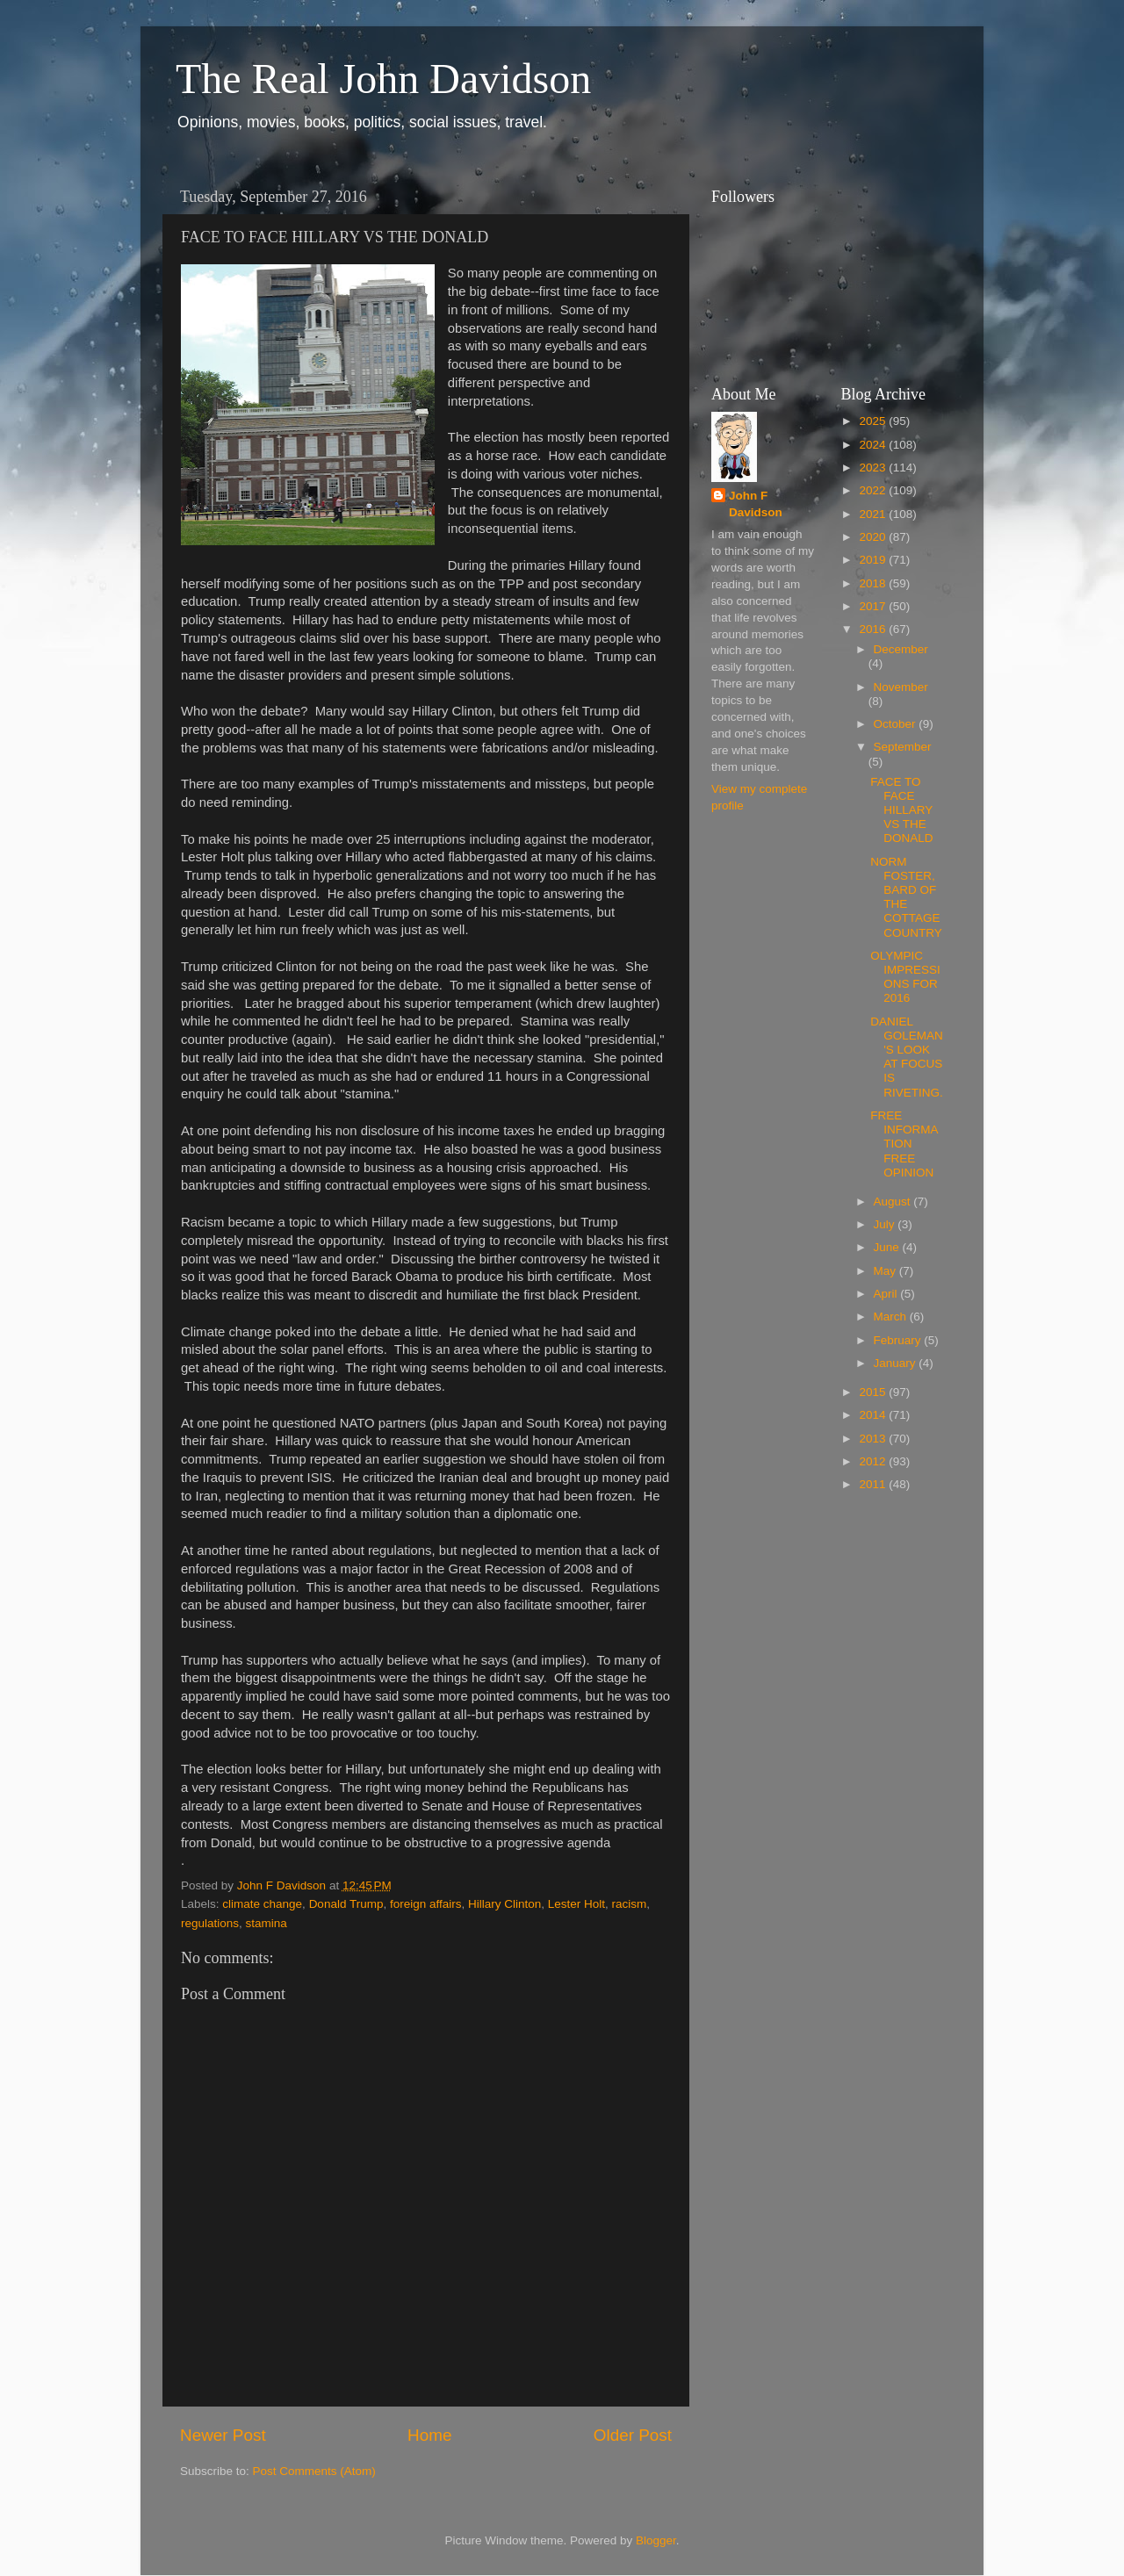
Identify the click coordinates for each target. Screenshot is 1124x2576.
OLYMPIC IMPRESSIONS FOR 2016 (905, 977)
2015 (874, 1392)
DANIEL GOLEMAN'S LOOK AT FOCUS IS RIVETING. (906, 1057)
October (896, 723)
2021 (874, 514)
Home (429, 2435)
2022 (874, 490)
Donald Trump (346, 1903)
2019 (874, 559)
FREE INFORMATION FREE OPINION (904, 1144)
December (901, 649)
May (886, 1270)
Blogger (656, 2540)
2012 (874, 1461)
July (886, 1224)
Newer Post (223, 2435)
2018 (874, 583)
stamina (266, 1923)
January (896, 1363)
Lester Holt (576, 1903)
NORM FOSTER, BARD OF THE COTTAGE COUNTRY (906, 897)
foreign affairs (426, 1903)
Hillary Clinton (504, 1903)
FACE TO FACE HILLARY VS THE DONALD (901, 810)
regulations (210, 1923)
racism (629, 1903)
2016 (874, 629)
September (903, 746)
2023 (874, 467)
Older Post (633, 2435)
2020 (874, 536)
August (894, 1201)
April (887, 1293)
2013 (874, 1438)
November (901, 687)
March (892, 1316)
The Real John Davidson (383, 78)
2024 (874, 444)
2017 (874, 606)
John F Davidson (755, 504)
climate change (262, 1903)
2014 (874, 1414)
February (899, 1340)
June (888, 1247)
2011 (874, 1484)
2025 (874, 421)
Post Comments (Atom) (314, 2471)
